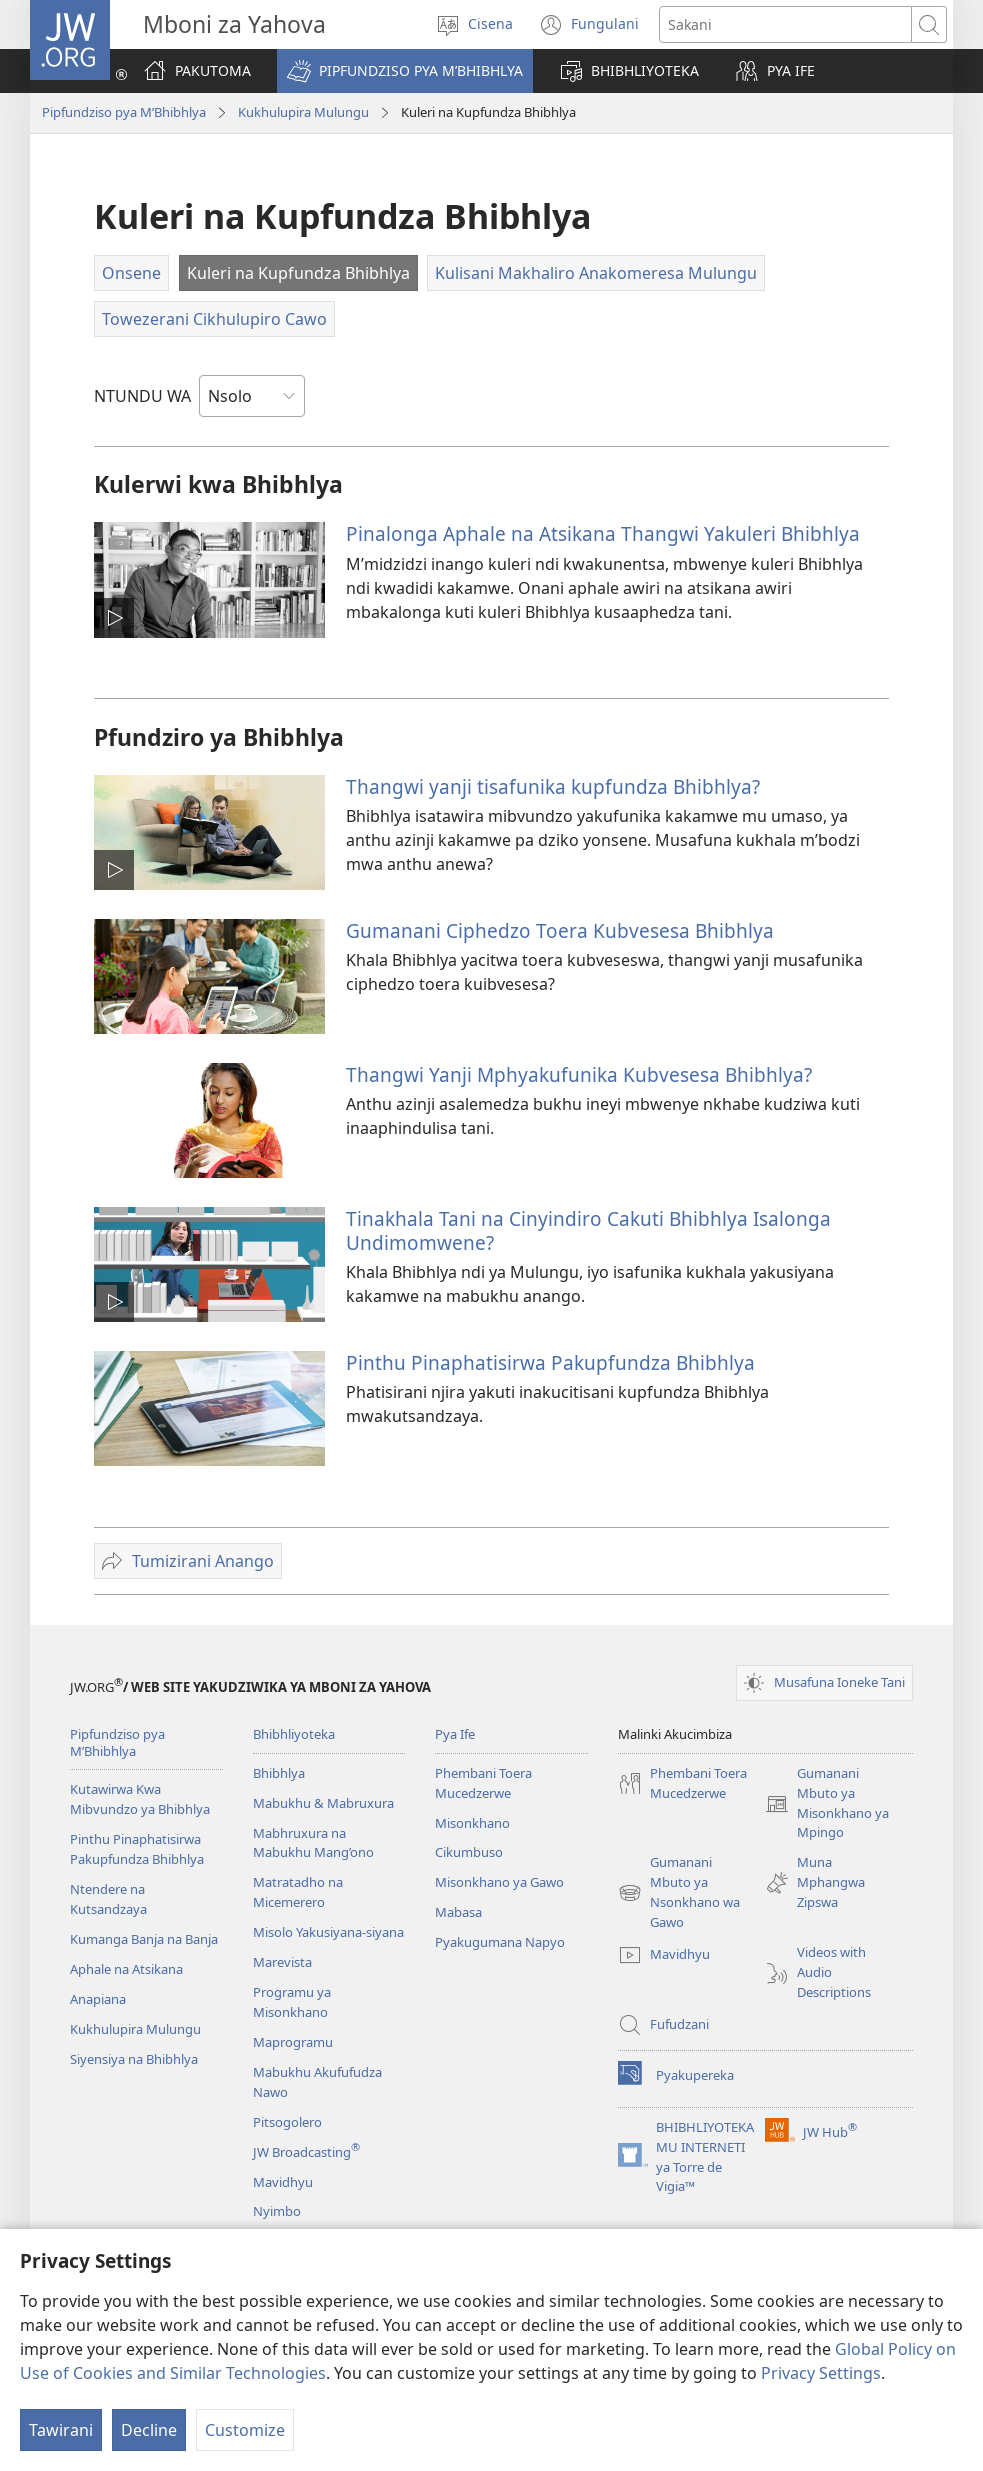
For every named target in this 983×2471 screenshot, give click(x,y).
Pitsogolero (287, 2122)
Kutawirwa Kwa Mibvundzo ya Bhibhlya (140, 1799)
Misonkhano (472, 1823)
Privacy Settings (821, 2373)
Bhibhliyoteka (294, 1734)
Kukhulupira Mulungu (303, 112)
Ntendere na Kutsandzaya (108, 1899)
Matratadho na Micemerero (298, 1892)
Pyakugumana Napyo (500, 1942)
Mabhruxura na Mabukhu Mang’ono (313, 1843)
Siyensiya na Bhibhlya (134, 2059)
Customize (245, 2430)
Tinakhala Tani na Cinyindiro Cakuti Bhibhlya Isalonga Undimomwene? (588, 1230)
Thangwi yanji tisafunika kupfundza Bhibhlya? (553, 786)
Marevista (282, 1962)
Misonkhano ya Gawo (499, 1882)
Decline (149, 2430)
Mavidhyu (283, 2182)
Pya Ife (455, 1734)
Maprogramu (293, 2042)
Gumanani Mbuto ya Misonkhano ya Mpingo (827, 1804)
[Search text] (785, 24)
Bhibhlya (279, 1773)
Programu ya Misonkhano (292, 2002)
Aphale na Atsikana (126, 1969)
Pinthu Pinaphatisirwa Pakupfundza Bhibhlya (550, 1362)
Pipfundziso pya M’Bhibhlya (124, 112)
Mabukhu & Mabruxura (323, 1803)
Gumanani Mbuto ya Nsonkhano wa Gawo (679, 1893)
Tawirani (61, 2430)
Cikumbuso (469, 1852)
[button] (405, 71)
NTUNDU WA (142, 396)
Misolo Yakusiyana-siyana (328, 1932)
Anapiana (98, 1999)
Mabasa (458, 1912)
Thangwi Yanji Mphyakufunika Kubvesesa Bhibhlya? (579, 1074)
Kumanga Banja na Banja (144, 1939)
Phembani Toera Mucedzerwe (483, 1783)
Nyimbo (277, 2211)
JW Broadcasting (306, 2152)
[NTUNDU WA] (252, 396)
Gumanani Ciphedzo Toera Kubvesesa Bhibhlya (560, 930)
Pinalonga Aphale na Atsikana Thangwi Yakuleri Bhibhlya (603, 533)
